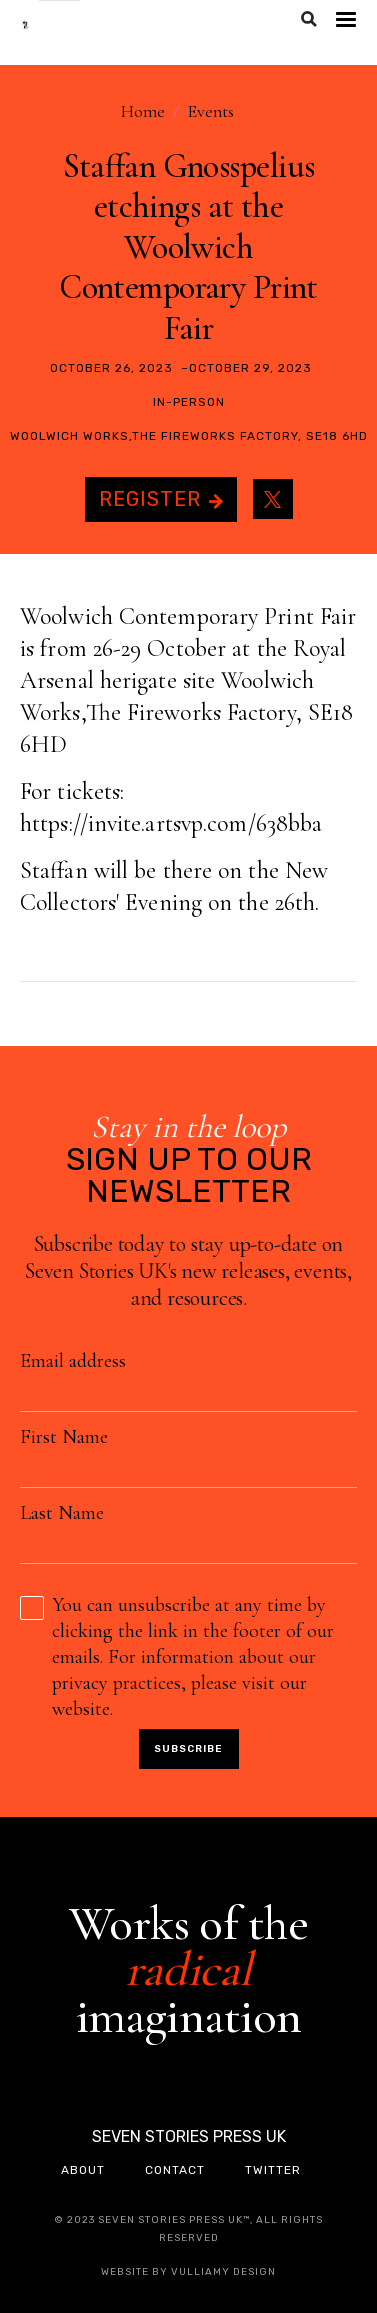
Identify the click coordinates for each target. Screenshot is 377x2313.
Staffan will (77, 870)
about (83, 2170)
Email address (73, 1361)
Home (143, 111)
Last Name (62, 1513)
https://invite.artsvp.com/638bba (171, 823)
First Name (64, 1437)
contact (175, 2170)
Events (210, 111)
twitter (273, 2170)
